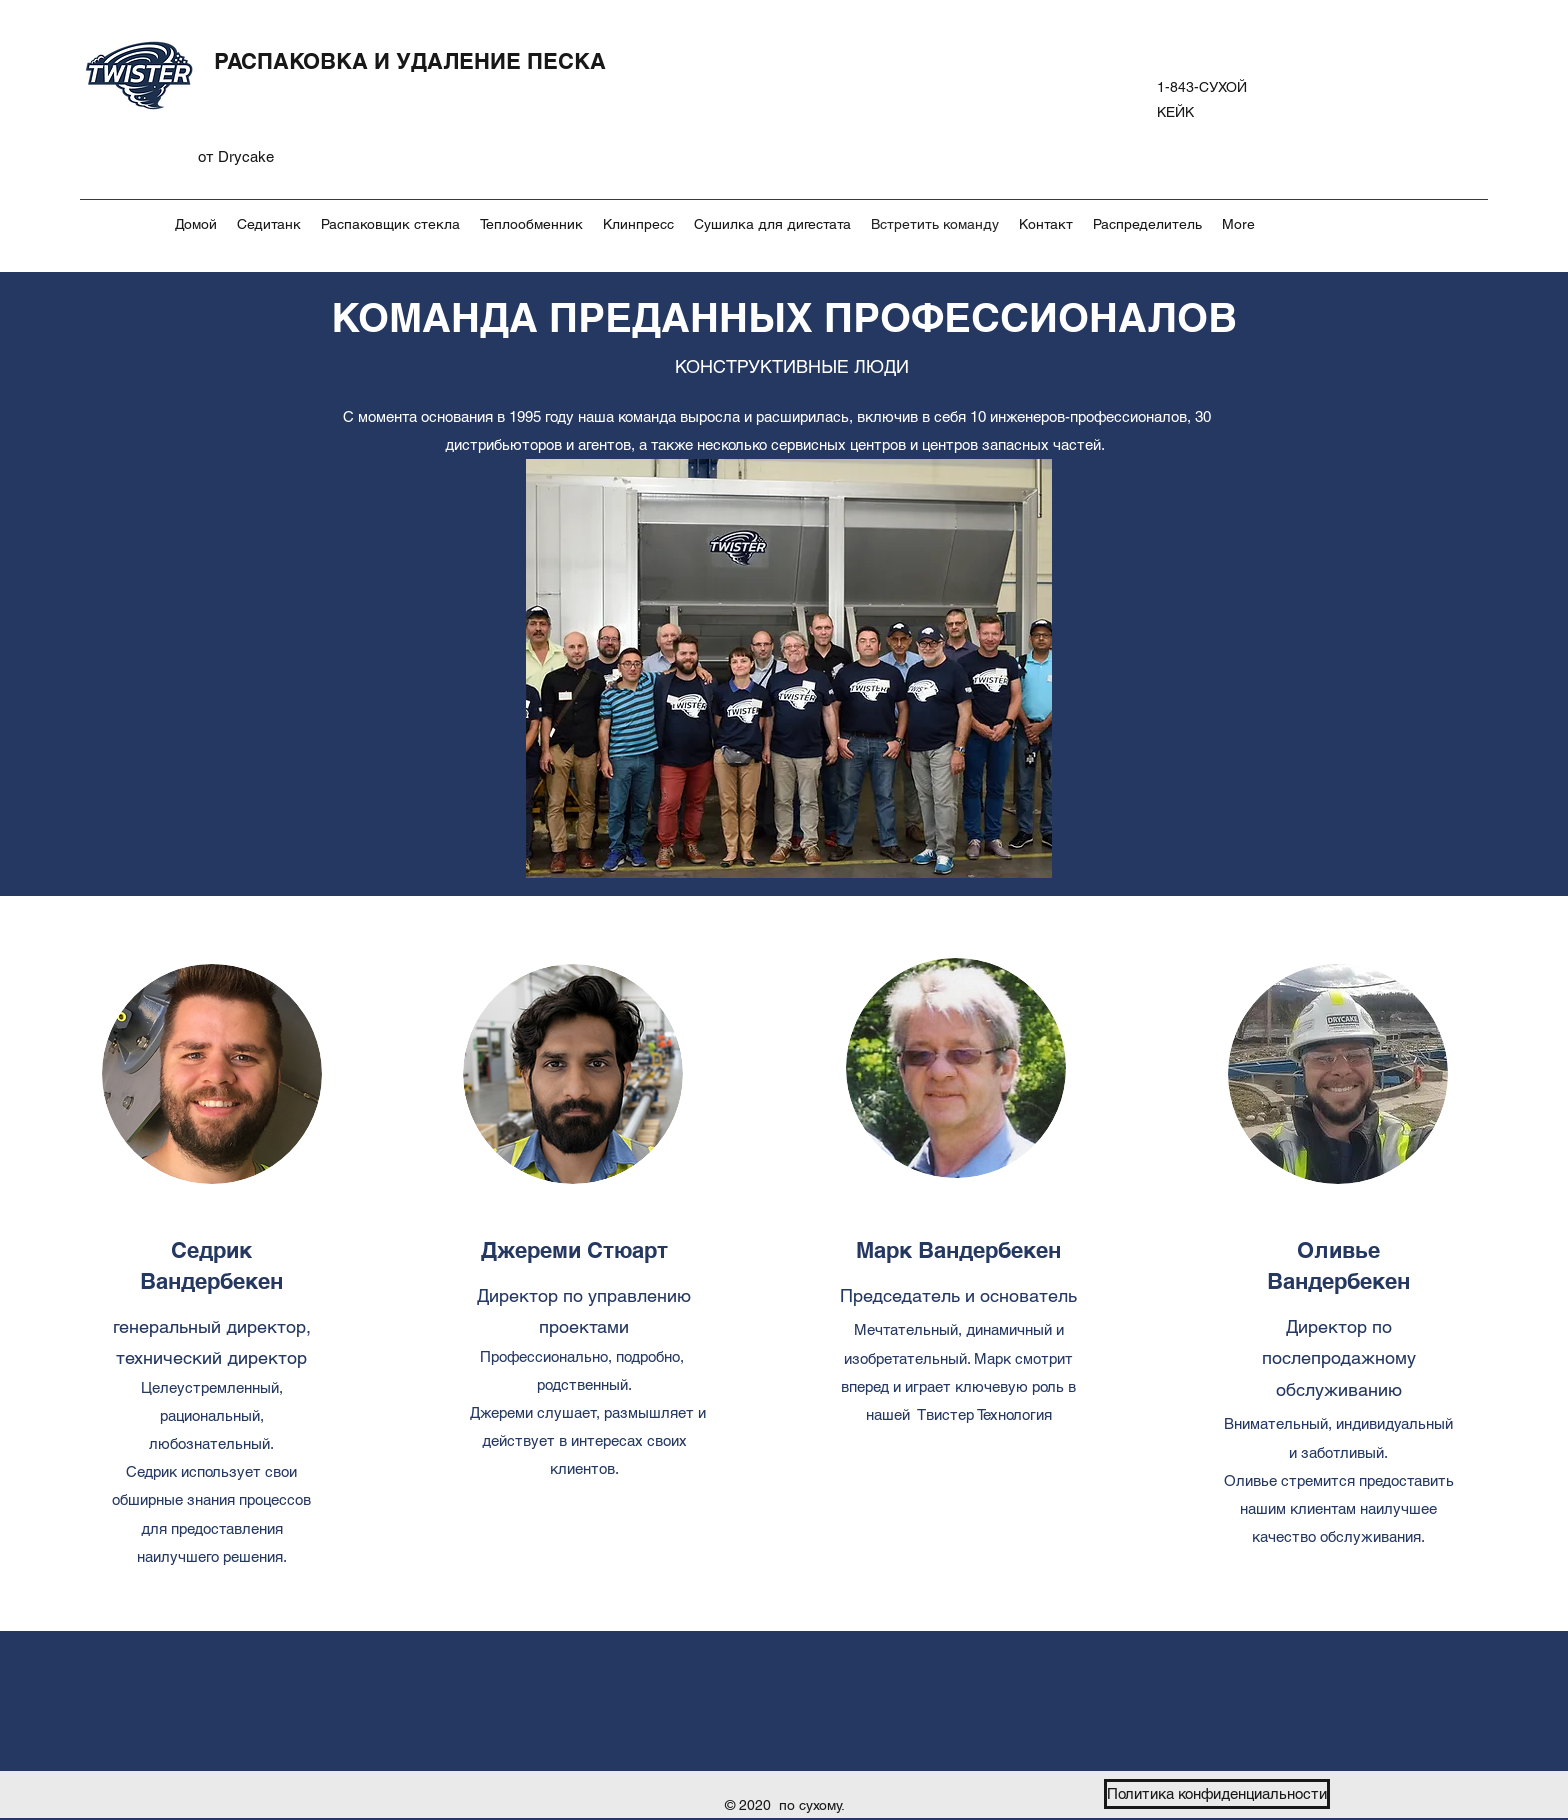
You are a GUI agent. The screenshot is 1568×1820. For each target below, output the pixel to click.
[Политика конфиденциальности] (1217, 1794)
